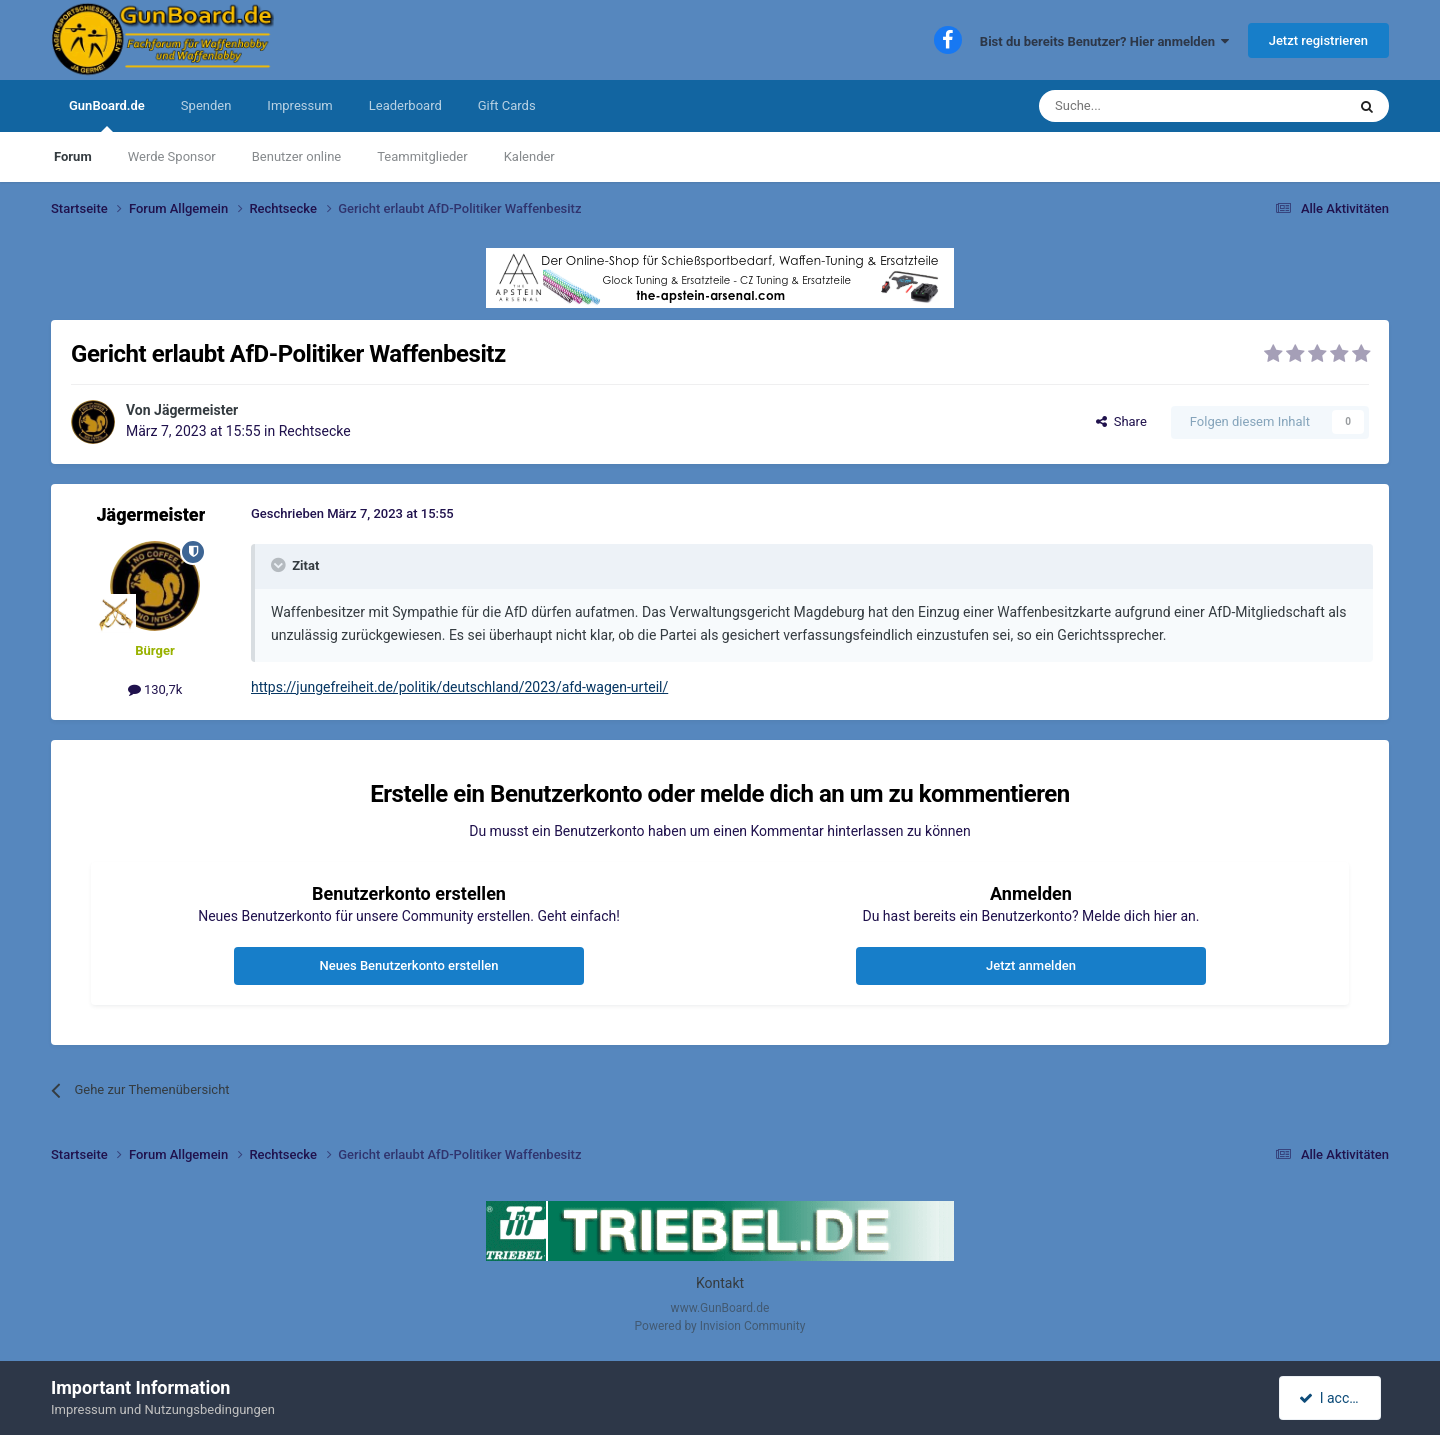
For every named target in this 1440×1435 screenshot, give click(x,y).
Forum (73, 156)
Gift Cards (507, 105)
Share (1121, 421)
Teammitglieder (422, 156)
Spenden (206, 105)
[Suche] (1145, 106)
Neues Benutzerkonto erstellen (409, 965)
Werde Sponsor (172, 156)
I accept (1332, 1398)
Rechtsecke (315, 431)
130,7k (155, 689)
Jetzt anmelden (1031, 965)
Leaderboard (405, 105)
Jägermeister (196, 410)
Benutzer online (296, 156)
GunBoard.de (107, 115)
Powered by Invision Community (720, 1326)
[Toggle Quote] (280, 565)
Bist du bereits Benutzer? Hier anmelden (1105, 41)
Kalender (529, 156)
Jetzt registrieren (1318, 40)
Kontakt (720, 1283)
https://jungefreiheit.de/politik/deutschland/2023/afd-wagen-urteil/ (459, 687)
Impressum (299, 105)
